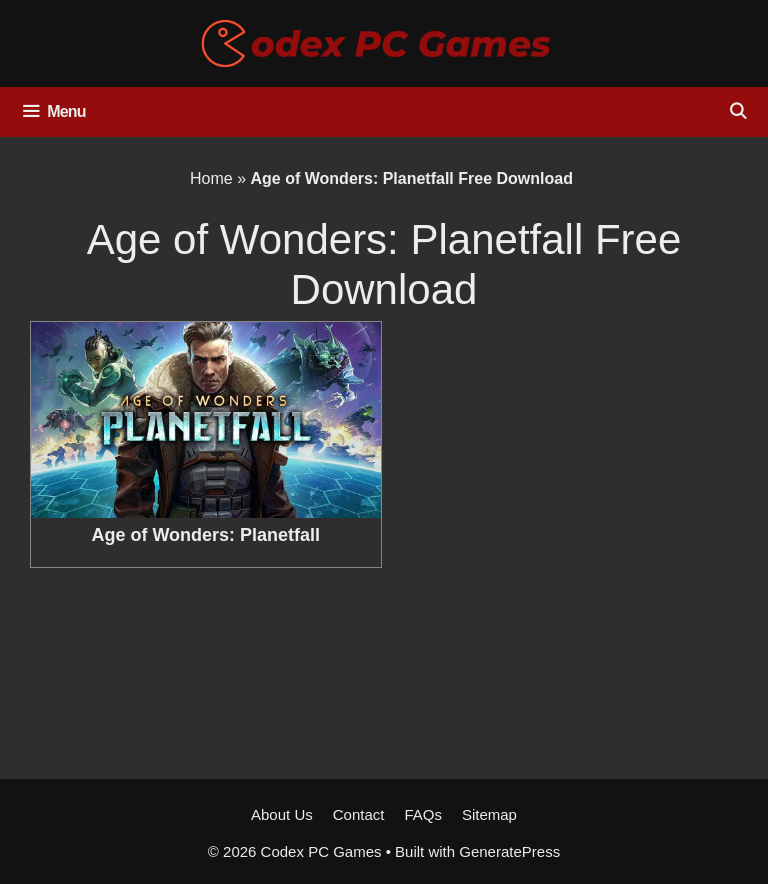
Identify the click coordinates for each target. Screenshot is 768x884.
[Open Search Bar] (737, 112)
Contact (359, 814)
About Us (282, 814)
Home (211, 178)
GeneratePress (509, 851)
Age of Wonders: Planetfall (205, 535)
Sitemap (489, 814)
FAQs (423, 814)
